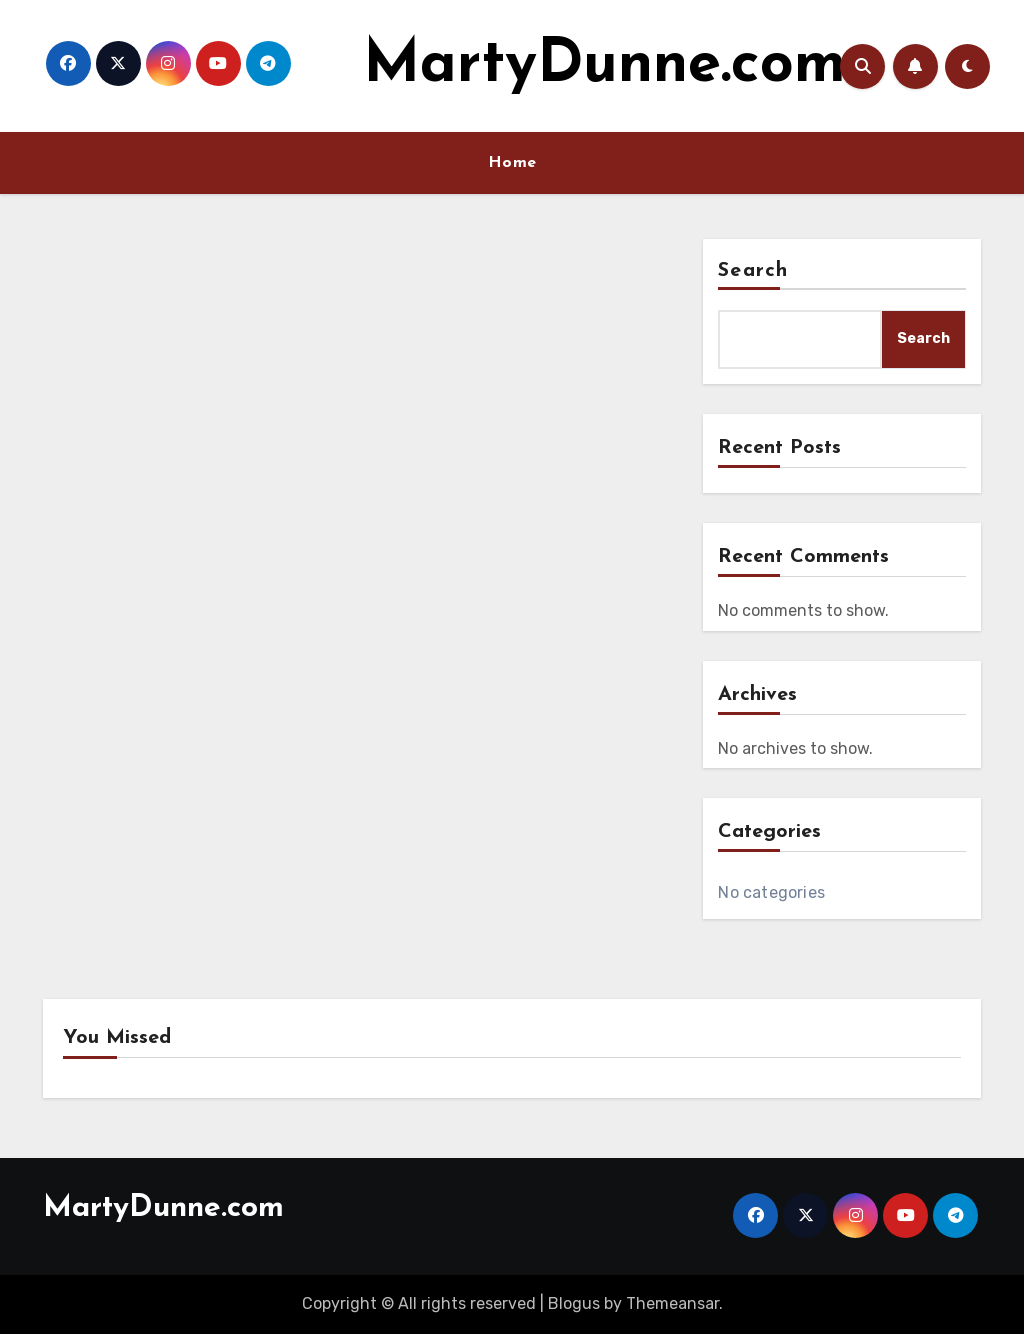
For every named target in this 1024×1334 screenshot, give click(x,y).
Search (753, 271)
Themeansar (672, 1303)
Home (512, 163)
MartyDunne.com (604, 66)
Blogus (574, 1303)
